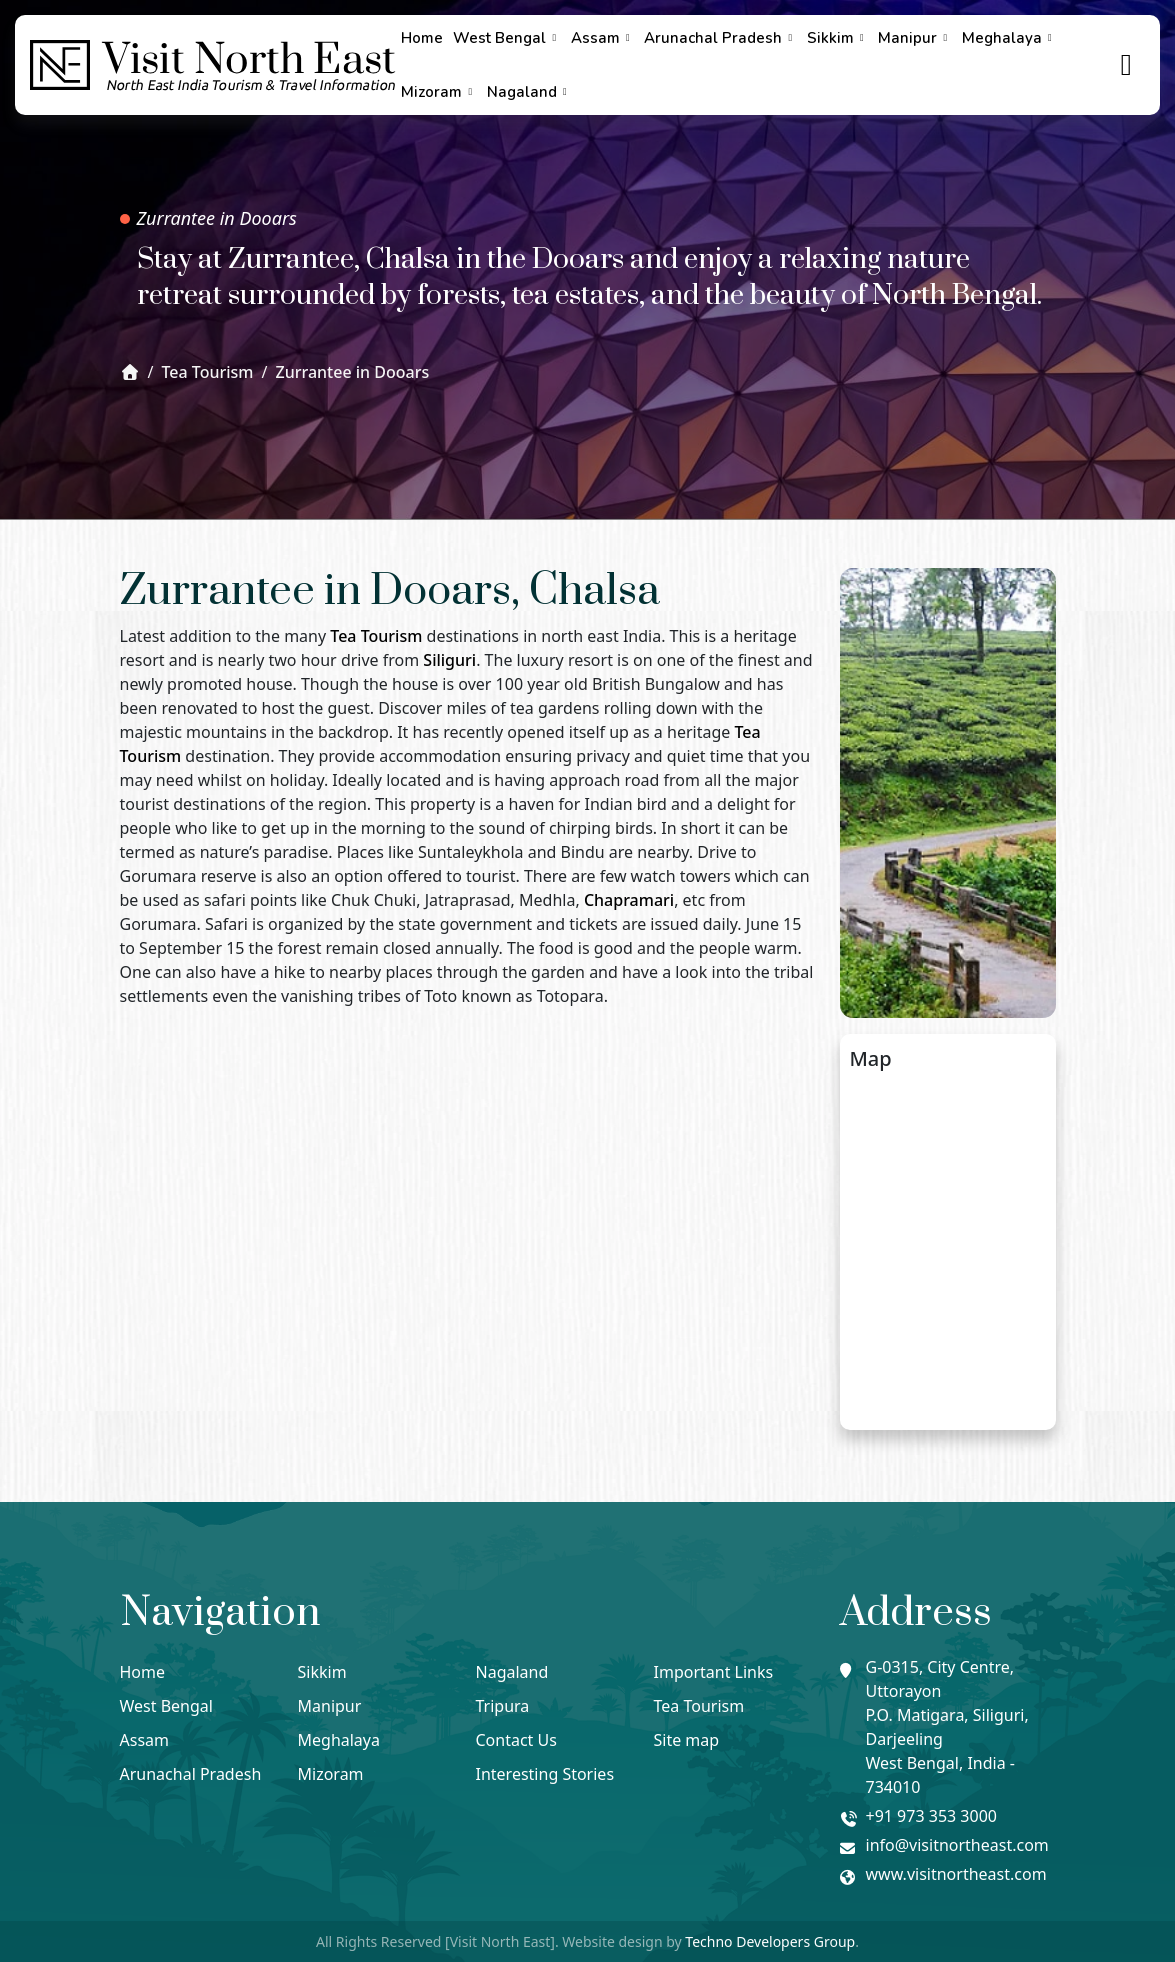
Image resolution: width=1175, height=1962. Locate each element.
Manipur (915, 38)
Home (422, 38)
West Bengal (507, 38)
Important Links (714, 1672)
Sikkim (838, 38)
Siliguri (449, 660)
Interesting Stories (545, 1774)
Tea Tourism (376, 636)
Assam (603, 38)
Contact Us (516, 1740)
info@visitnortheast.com (957, 1845)
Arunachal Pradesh (720, 38)
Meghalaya (1009, 38)
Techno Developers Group (770, 1941)
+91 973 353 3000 (931, 1816)
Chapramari (629, 900)
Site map (687, 1740)
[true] (1127, 65)
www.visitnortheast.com (956, 1874)
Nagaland (529, 92)
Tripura (503, 1706)
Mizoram (439, 92)
